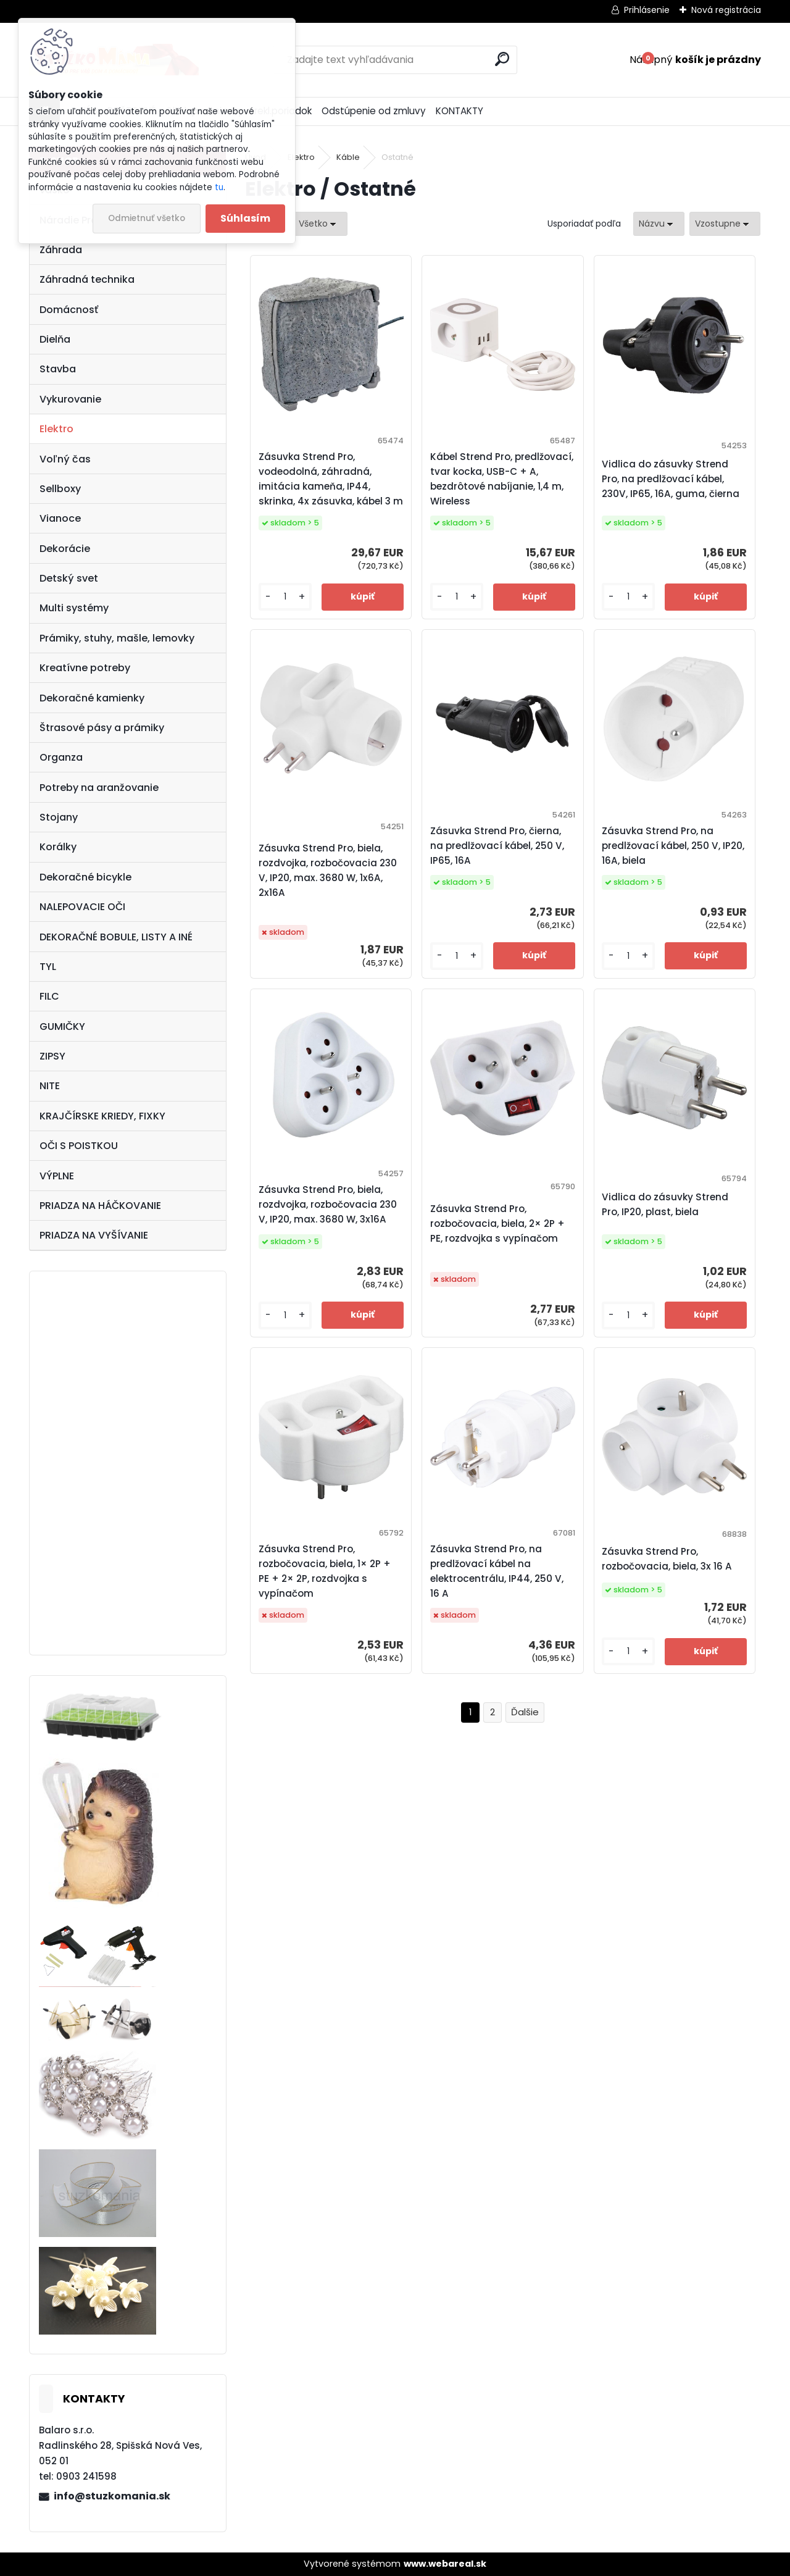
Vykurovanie (70, 399)
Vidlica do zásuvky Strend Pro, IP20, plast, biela (665, 1204)
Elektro (56, 429)
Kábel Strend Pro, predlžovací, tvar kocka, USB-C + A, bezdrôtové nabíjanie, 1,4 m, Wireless (501, 479)
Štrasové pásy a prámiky (102, 728)
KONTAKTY (459, 110)
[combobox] (658, 224)
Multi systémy (74, 608)
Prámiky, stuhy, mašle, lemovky (117, 638)
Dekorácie (65, 549)
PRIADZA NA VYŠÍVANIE (94, 1235)
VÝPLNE (57, 1176)
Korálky (58, 847)
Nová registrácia (726, 10)
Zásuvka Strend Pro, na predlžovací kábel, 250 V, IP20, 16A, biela (673, 845)
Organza (61, 757)
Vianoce (60, 518)
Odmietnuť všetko (146, 218)
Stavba (58, 369)
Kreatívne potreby (85, 668)
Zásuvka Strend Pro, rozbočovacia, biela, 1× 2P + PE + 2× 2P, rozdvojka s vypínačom (325, 1571)
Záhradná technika (87, 279)
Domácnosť (69, 310)
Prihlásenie (647, 10)
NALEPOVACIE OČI (82, 907)
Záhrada (61, 250)
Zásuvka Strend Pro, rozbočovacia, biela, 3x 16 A (667, 1559)
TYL (48, 967)
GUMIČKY (62, 1026)
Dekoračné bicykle (85, 877)
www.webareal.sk (445, 2563)
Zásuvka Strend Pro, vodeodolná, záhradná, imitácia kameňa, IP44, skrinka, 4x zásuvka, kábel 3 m (331, 479)
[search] (502, 59)
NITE (50, 1086)
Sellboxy (60, 489)
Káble (348, 157)
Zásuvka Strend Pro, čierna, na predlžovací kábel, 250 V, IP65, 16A (497, 845)
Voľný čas (65, 459)
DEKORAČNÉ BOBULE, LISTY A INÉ (116, 937)
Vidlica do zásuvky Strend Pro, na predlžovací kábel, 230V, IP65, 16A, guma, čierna (670, 479)
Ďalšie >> (524, 1712)
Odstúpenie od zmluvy (374, 110)
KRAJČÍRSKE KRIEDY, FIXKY (102, 1116)
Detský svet (69, 578)
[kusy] (285, 597)
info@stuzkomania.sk (112, 2496)
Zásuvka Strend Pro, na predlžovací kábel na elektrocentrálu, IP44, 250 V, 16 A (496, 1571)
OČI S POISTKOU (79, 1146)
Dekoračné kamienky (92, 698)
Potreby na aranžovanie (99, 787)
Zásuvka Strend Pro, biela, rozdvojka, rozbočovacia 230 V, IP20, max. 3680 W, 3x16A (328, 1204)
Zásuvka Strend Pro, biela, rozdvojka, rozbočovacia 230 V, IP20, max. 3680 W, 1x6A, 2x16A (328, 870)
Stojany (59, 817)
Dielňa (55, 339)
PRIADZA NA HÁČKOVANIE (100, 1205)
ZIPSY (52, 1056)
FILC (49, 996)
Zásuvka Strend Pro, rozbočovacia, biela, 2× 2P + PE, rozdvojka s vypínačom (497, 1223)
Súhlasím (245, 218)
